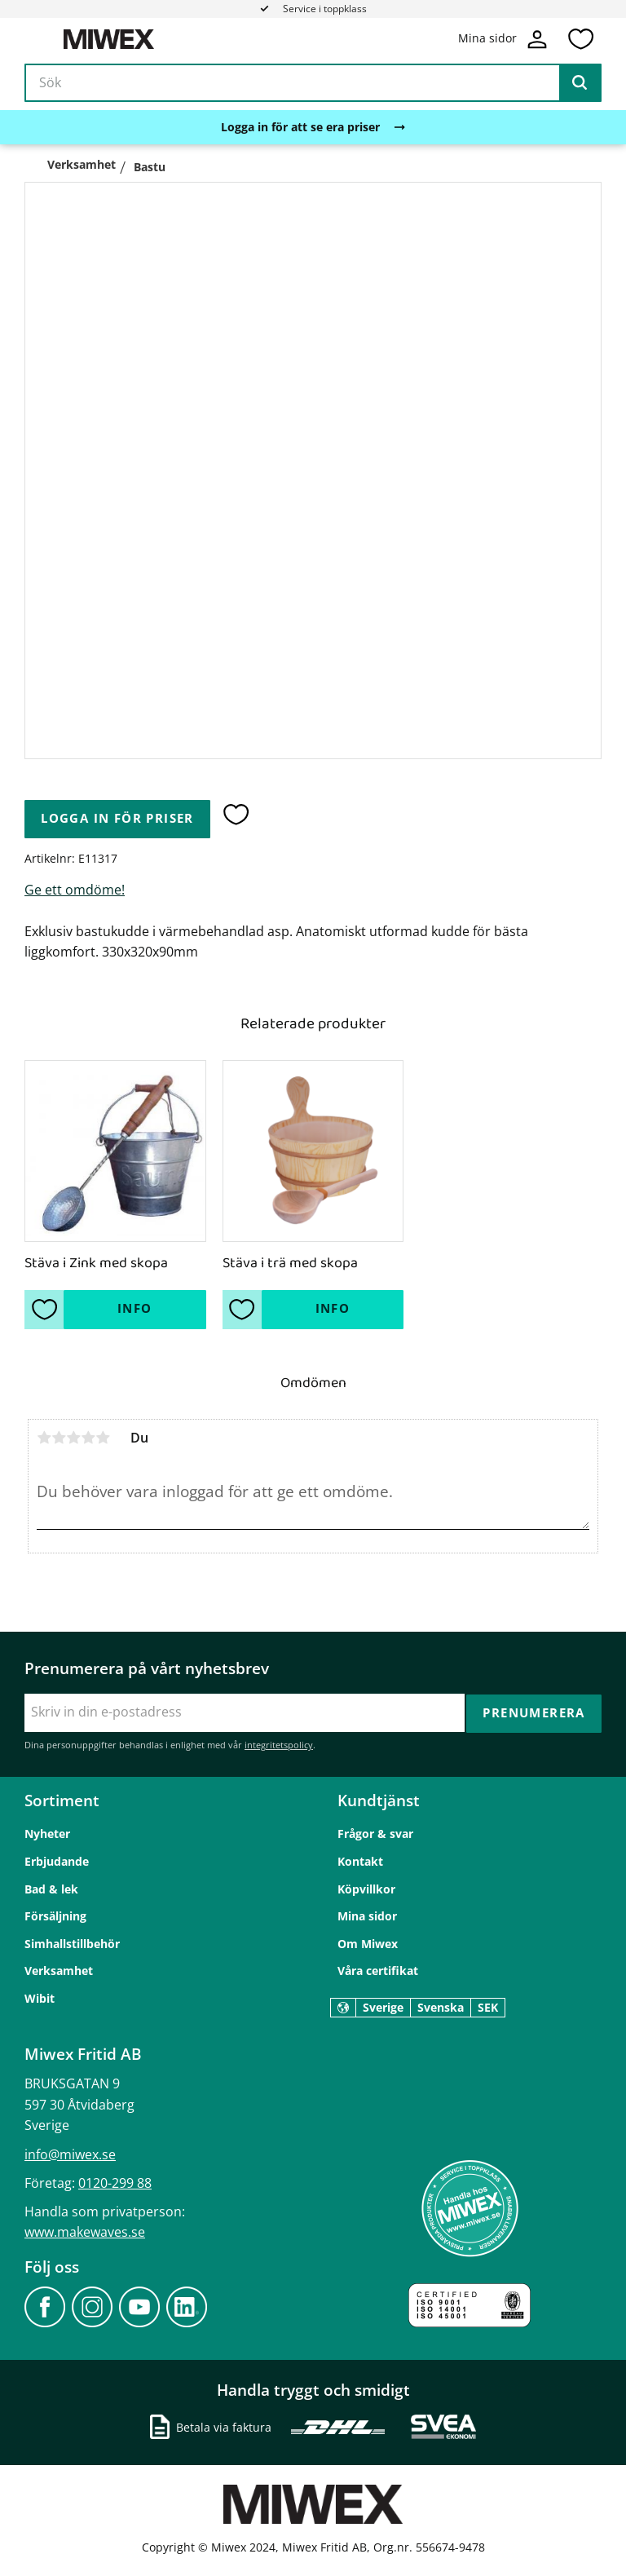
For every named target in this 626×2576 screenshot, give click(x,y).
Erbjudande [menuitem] (56, 1860)
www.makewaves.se (84, 2231)
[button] (580, 40)
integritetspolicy (279, 1744)
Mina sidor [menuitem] (367, 1915)
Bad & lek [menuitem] (51, 1887)
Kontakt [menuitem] (360, 1860)
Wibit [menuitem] (39, 1997)
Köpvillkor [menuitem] (366, 1887)
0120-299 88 (115, 2181)
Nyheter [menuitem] (47, 1832)
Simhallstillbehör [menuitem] (72, 1942)
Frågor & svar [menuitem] (375, 1832)
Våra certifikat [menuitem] (377, 1969)
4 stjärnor (88, 1437)
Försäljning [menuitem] (55, 1915)
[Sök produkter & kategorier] (313, 85)
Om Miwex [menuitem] (367, 1942)
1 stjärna (44, 1437)
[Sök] (579, 85)
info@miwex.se (70, 2153)
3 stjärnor (73, 1437)
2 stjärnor (58, 1437)
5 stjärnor (102, 1437)
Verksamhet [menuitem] (58, 1969)
